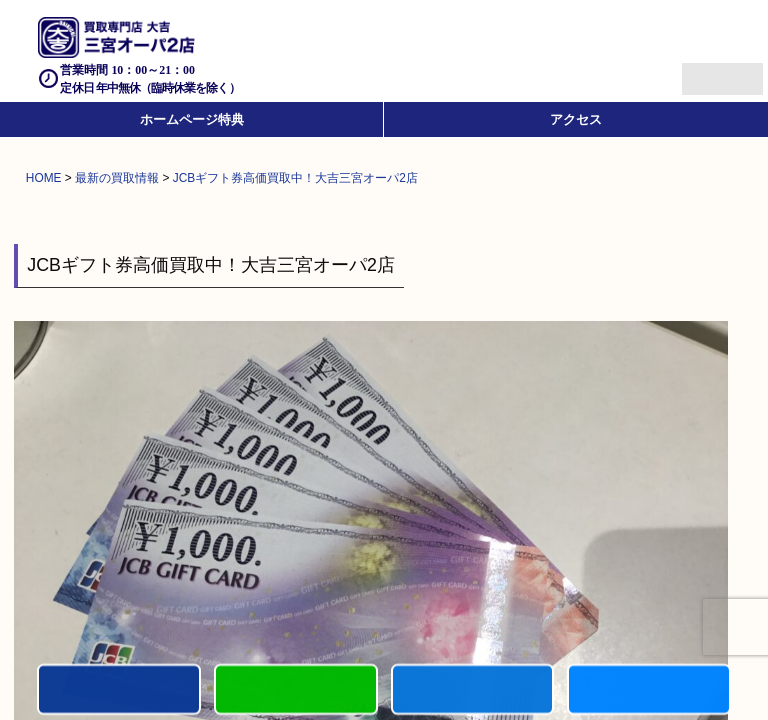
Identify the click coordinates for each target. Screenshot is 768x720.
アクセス (576, 119)
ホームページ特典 (192, 119)
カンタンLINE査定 (296, 690)
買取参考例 (649, 690)
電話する (119, 690)
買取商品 (473, 690)
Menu (700, 70)
